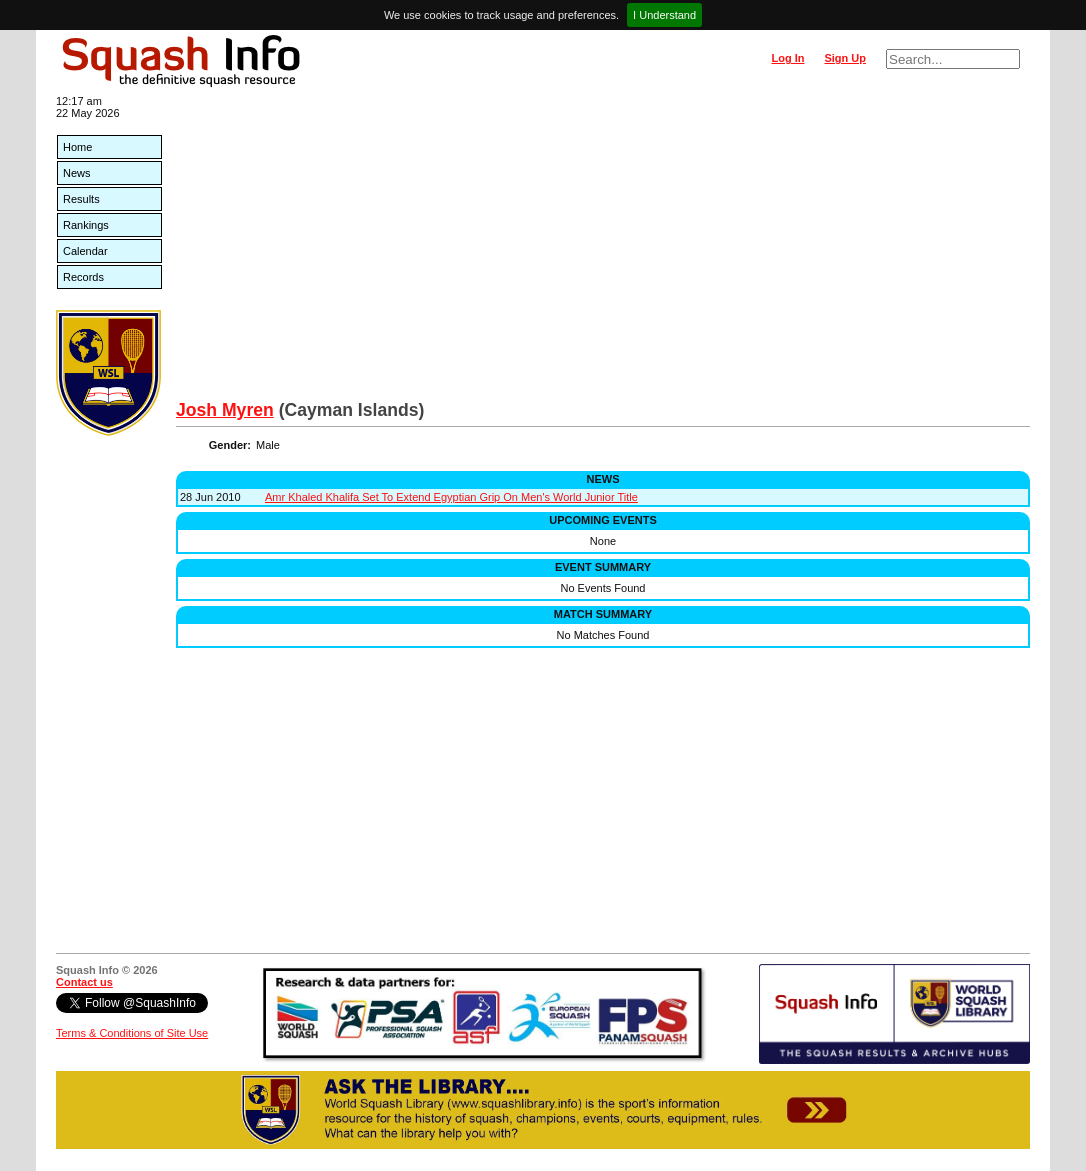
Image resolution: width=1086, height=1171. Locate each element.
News (77, 173)
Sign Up (845, 58)
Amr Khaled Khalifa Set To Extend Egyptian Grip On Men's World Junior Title (451, 497)
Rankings (86, 225)
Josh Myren (225, 410)
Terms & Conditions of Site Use (132, 1033)
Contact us (84, 982)
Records (83, 277)
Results (81, 199)
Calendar (85, 251)
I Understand (664, 15)
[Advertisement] (603, 250)
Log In (787, 58)
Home (77, 147)
